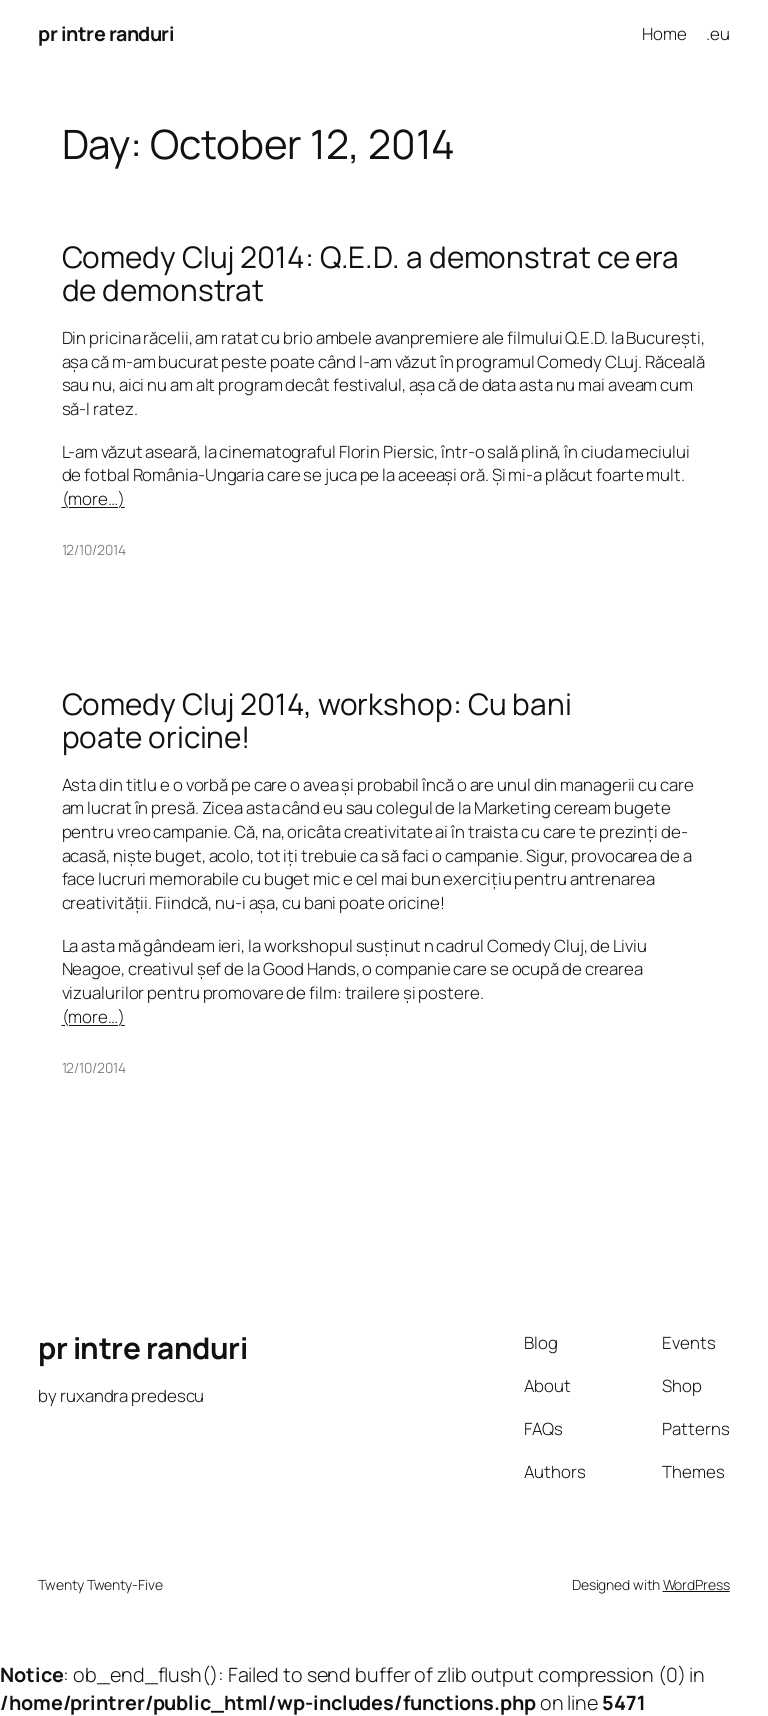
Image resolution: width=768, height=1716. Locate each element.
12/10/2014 (94, 549)
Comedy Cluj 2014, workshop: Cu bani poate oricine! (317, 720)
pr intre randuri (106, 33)
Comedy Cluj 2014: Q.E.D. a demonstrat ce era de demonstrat (371, 273)
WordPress (696, 1584)
